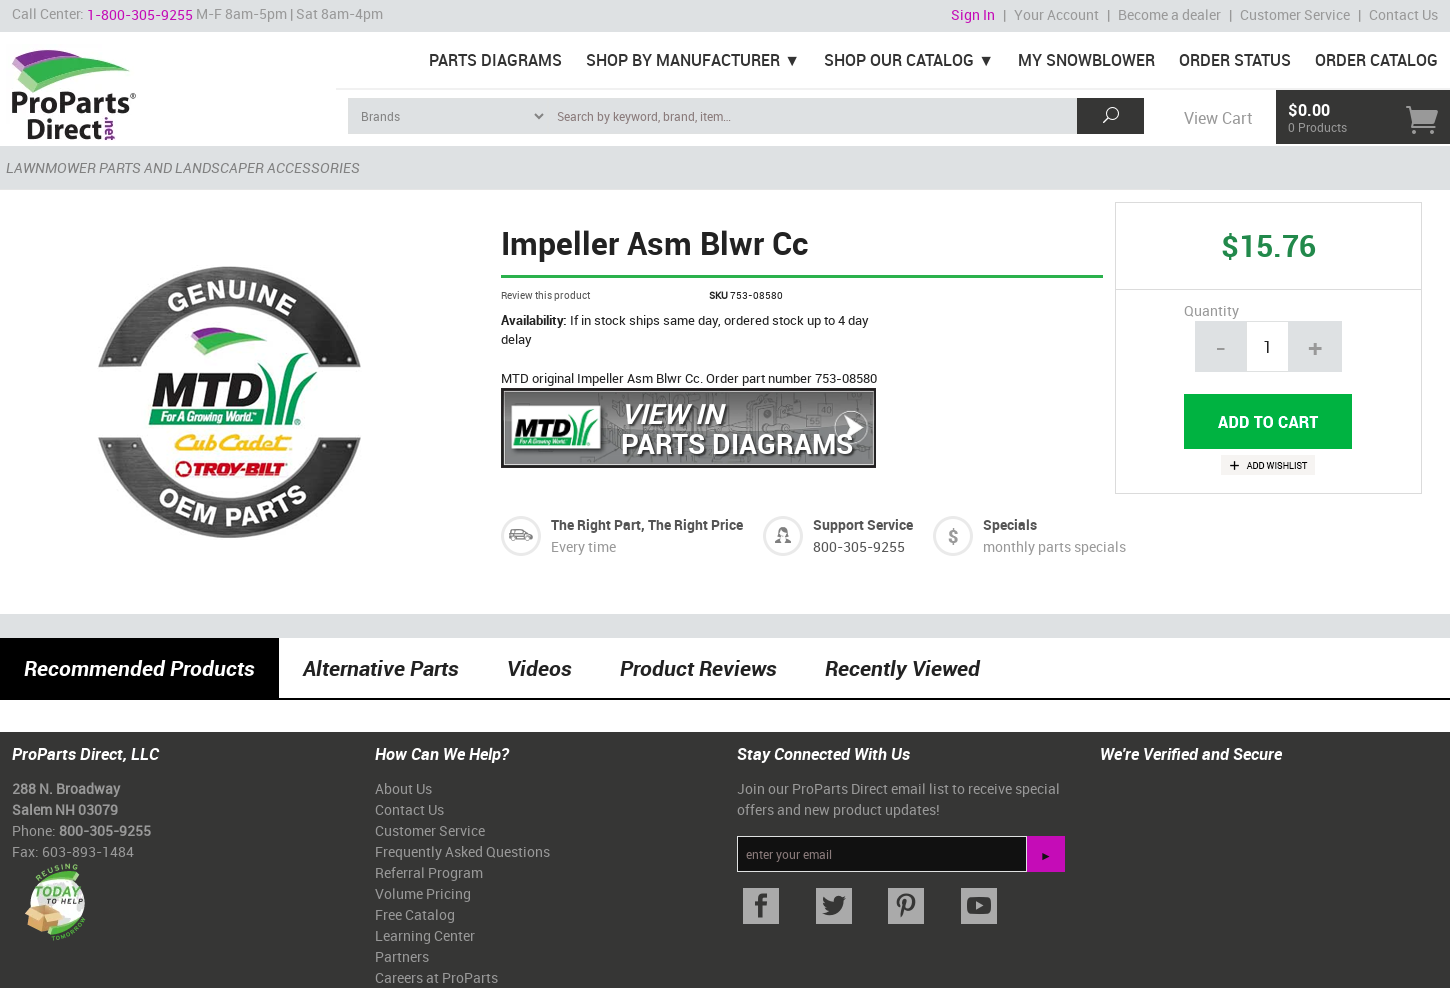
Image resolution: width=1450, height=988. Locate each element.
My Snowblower (1086, 60)
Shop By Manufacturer (683, 60)
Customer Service (1295, 14)
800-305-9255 (859, 546)
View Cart (1218, 118)
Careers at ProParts (436, 977)
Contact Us (1403, 14)
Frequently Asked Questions (462, 851)
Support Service (863, 524)
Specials (1010, 524)
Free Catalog (415, 914)
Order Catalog (1376, 60)
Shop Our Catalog (899, 60)
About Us (403, 788)
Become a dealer (1169, 14)
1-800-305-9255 (140, 14)
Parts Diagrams (495, 60)
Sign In (973, 14)
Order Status (1235, 60)
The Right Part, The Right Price (647, 524)
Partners (402, 956)
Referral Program (429, 872)
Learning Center (425, 935)
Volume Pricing (423, 893)
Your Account (1056, 14)
